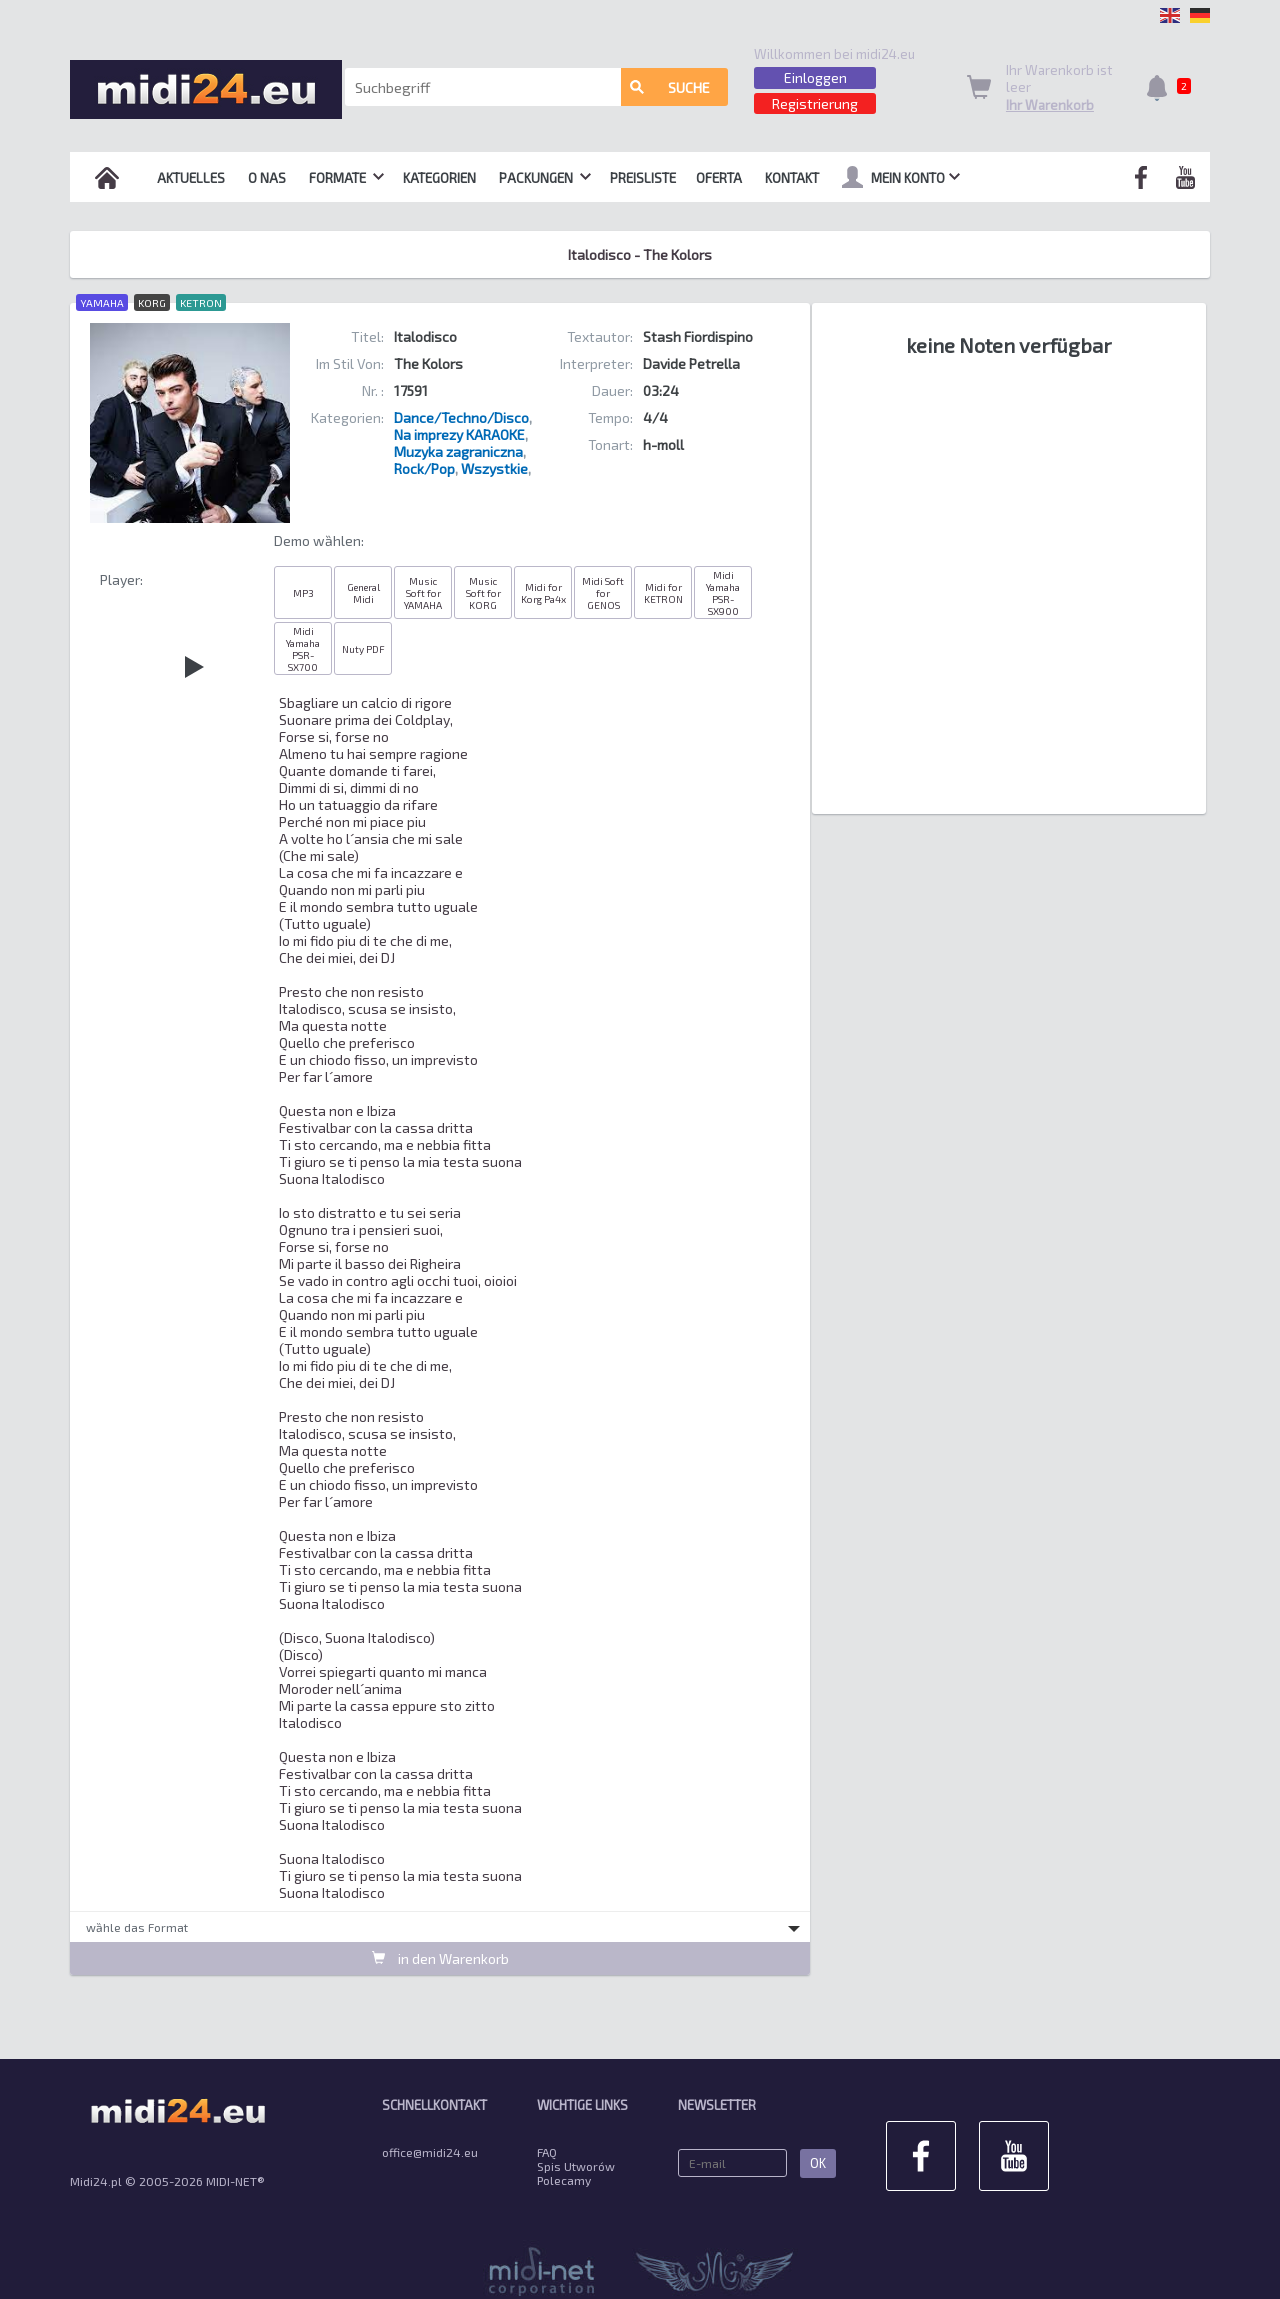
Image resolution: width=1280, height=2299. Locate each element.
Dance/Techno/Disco (461, 417)
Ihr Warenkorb (1050, 105)
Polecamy (564, 2180)
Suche (670, 87)
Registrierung (815, 103)
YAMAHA (102, 302)
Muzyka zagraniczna (458, 451)
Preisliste (643, 178)
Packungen (545, 178)
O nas (267, 178)
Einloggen (815, 77)
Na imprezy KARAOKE (459, 434)
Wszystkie (494, 468)
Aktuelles (191, 178)
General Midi (363, 593)
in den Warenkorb (440, 1958)
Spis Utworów (576, 2166)
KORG (152, 302)
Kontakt (792, 178)
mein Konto (901, 177)
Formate (346, 178)
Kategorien (439, 178)
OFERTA (719, 178)
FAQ (547, 2152)
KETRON (201, 302)
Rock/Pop (424, 468)
